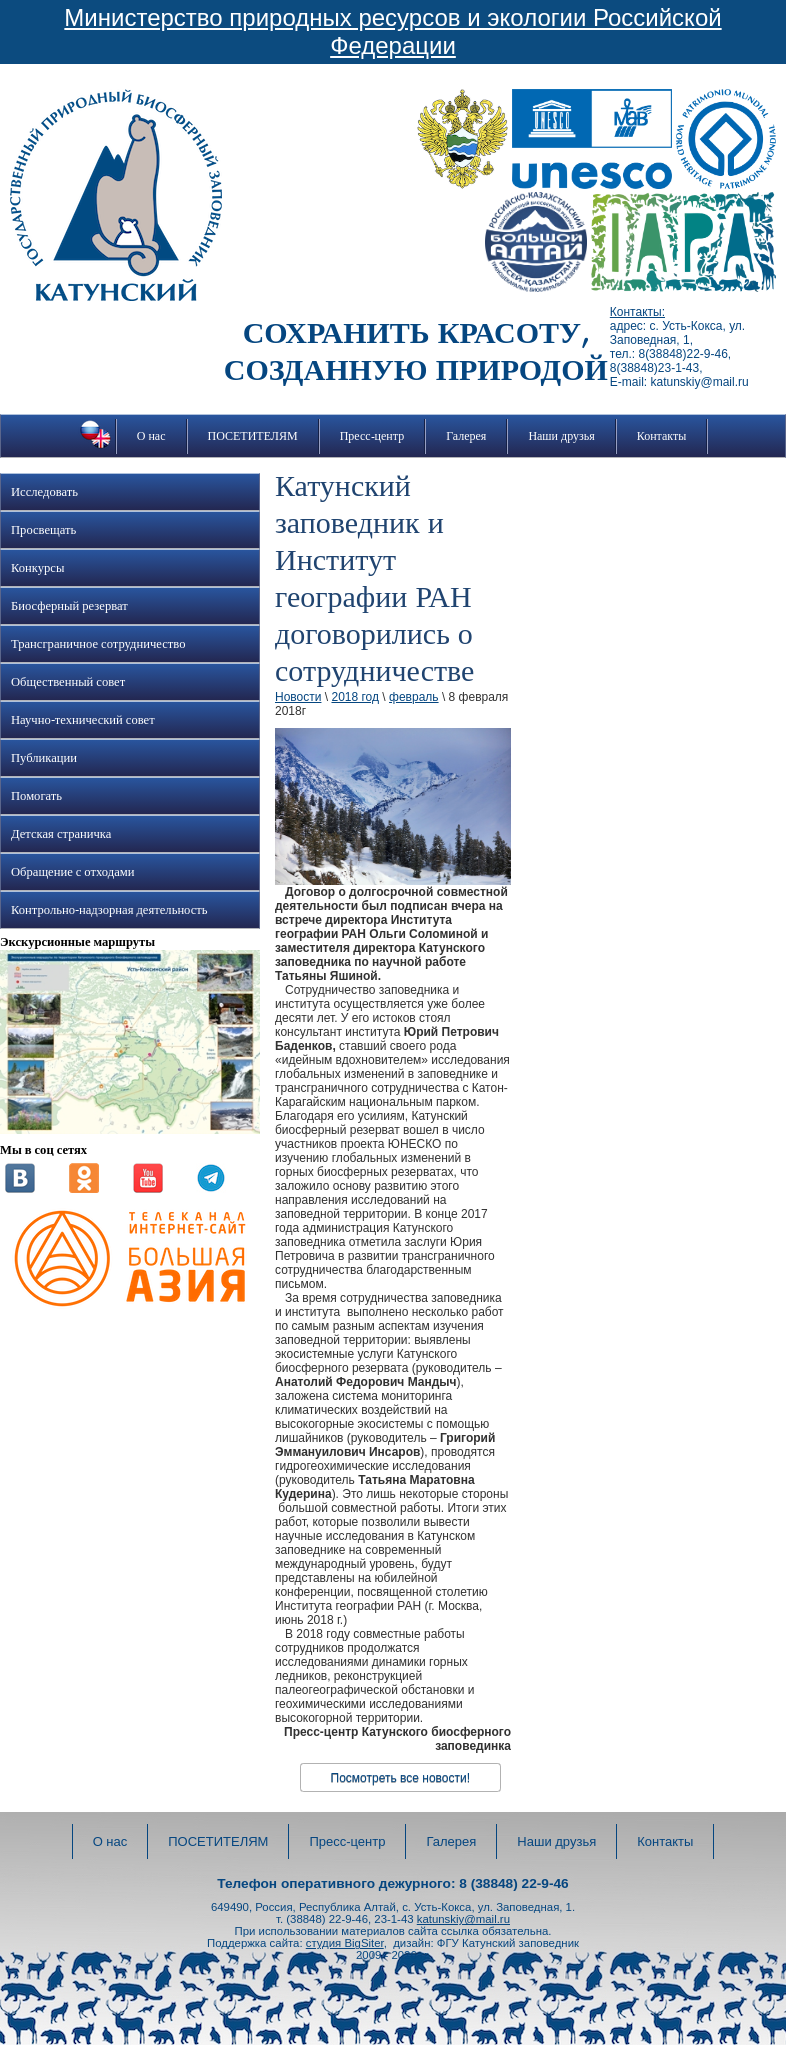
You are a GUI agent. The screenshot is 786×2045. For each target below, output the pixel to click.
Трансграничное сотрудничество (98, 644)
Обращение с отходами (72, 872)
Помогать (36, 796)
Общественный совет (68, 682)
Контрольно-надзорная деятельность (109, 910)
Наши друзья (561, 436)
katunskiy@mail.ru (463, 1919)
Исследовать (44, 492)
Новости (298, 697)
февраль (414, 697)
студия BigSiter (345, 1943)
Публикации (44, 758)
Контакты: (637, 312)
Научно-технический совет (83, 720)
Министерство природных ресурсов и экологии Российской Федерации (392, 31)
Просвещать (43, 530)
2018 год (355, 697)
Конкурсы (37, 568)
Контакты (662, 436)
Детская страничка (61, 834)
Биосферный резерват (69, 606)
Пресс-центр (372, 436)
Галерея (466, 436)
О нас (151, 436)
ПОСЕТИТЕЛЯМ (253, 436)
